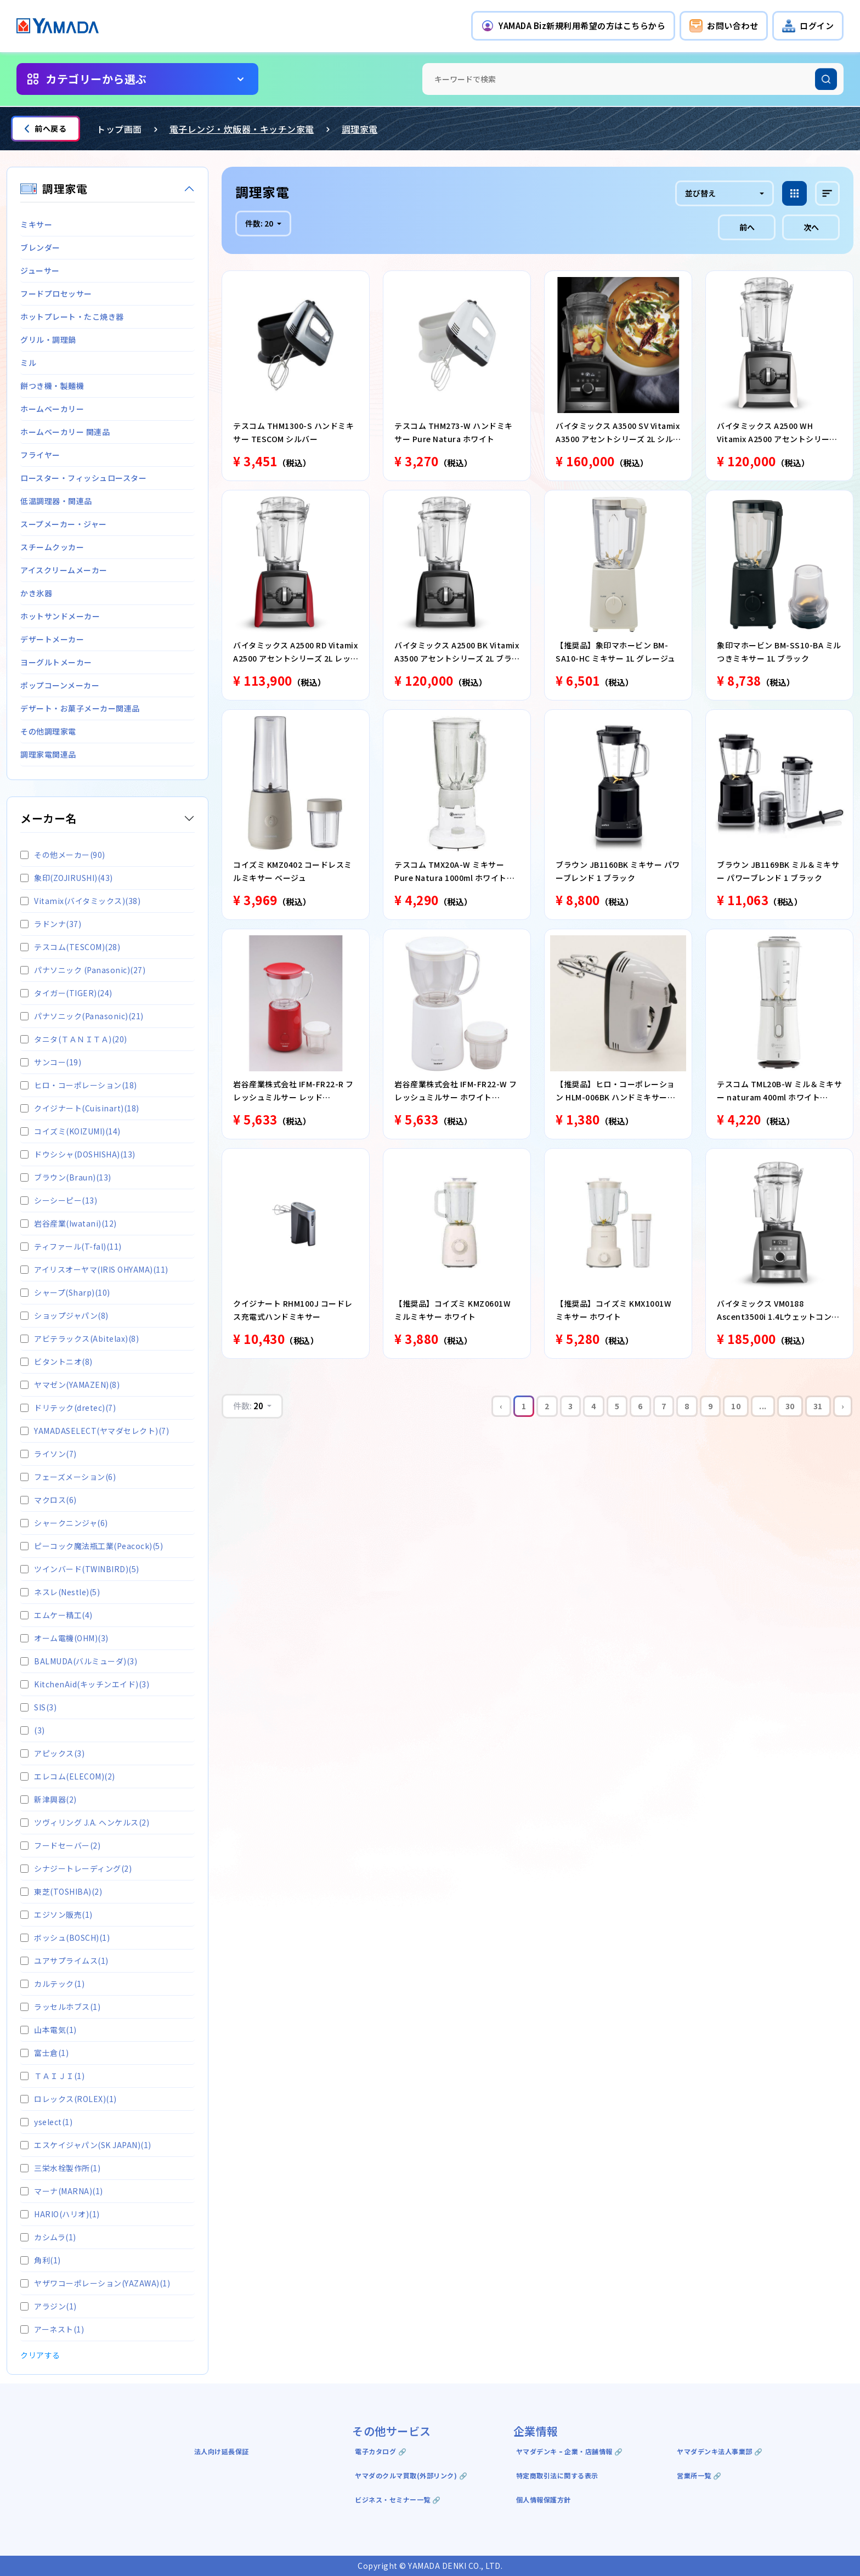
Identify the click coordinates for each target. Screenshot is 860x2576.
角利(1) (40, 2260)
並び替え (700, 193)
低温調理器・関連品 (56, 500)
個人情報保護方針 (543, 2499)
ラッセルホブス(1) (60, 2006)
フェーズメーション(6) (68, 1476)
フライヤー (40, 454)
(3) (32, 1730)
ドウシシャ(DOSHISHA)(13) (77, 1154)
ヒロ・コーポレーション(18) (78, 1085)
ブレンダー (40, 247)
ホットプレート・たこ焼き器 (72, 316)
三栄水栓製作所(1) (60, 2167)
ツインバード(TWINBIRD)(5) (79, 1568)
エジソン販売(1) (56, 1914)
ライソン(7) (48, 1453)
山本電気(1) (48, 2029)
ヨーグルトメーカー (56, 662)
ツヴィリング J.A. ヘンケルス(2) (84, 1822)
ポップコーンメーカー (59, 685)
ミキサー (36, 224)
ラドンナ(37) (50, 923)
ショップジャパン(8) (64, 1315)
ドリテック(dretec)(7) (68, 1407)
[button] (573, 26)
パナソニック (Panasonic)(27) (82, 969)
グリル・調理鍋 (48, 339)
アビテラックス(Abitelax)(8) (79, 1338)
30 (790, 1405)
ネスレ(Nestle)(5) (60, 1591)
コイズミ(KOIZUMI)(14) (70, 1131)
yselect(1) (46, 2121)
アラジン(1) (48, 2306)
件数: (260, 223)
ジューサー (40, 270)
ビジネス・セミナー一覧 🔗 (398, 2499)
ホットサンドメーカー (60, 616)
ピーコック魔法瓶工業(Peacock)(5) (91, 1545)
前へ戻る (45, 128)
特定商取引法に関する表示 (557, 2475)
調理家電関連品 (48, 754)
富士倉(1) (44, 2052)
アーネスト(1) (52, 2329)
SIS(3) (38, 1707)
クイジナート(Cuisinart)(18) (79, 1108)
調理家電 (360, 128)
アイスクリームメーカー (64, 569)
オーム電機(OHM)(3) (64, 1637)
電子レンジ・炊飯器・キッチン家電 (241, 128)
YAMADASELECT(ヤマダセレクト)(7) (94, 1430)
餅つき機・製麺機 (52, 385)
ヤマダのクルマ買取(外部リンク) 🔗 (411, 2475)
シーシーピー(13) (58, 1200)
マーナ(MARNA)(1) (61, 2190)
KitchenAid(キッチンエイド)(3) (84, 1684)
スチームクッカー (52, 546)
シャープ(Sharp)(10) (65, 1292)
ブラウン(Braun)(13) (65, 1177)
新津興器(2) (48, 1799)
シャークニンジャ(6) (64, 1522)
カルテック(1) (52, 1983)
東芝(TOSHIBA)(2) (61, 1891)
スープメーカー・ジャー (63, 523)
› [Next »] (843, 1405)
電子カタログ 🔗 (380, 2451)
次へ (811, 227)
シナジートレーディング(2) (76, 1868)
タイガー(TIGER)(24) (66, 992)
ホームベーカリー (52, 408)
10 (735, 1405)
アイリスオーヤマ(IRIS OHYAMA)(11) (94, 1269)
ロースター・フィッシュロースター (83, 477)
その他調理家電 (48, 731)
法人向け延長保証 (221, 2451)
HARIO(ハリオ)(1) (60, 2213)
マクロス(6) (48, 1499)
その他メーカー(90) (62, 854)
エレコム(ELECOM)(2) (67, 1776)
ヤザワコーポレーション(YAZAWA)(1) (95, 2283)
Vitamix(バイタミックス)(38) (80, 900)
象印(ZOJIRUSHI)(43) (66, 877)
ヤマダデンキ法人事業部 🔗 (720, 2451)
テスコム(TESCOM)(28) (70, 946)
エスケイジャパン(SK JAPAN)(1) (85, 2144)
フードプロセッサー (56, 293)
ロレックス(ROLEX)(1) (68, 2098)
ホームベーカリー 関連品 (65, 431)
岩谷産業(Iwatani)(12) (68, 1223)
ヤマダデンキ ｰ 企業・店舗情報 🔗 (569, 2451)
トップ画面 (119, 128)
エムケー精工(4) (56, 1614)
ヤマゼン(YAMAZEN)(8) (70, 1384)
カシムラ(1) (48, 2237)
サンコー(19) (50, 1062)
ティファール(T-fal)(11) (71, 1246)
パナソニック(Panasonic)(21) (82, 1015)
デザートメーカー (52, 639)
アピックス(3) (52, 1753)
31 (818, 1405)
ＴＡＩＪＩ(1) (52, 2075)
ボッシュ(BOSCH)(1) (65, 1937)
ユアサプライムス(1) (64, 1960)
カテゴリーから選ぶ (96, 79)
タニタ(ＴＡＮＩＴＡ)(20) (73, 1038)
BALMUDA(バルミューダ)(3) (78, 1661)
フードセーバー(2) (60, 1845)
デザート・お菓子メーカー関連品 (80, 708)
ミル (28, 362)
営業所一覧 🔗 (699, 2475)
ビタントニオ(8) (56, 1361)
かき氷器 (36, 592)
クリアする (40, 2354)
